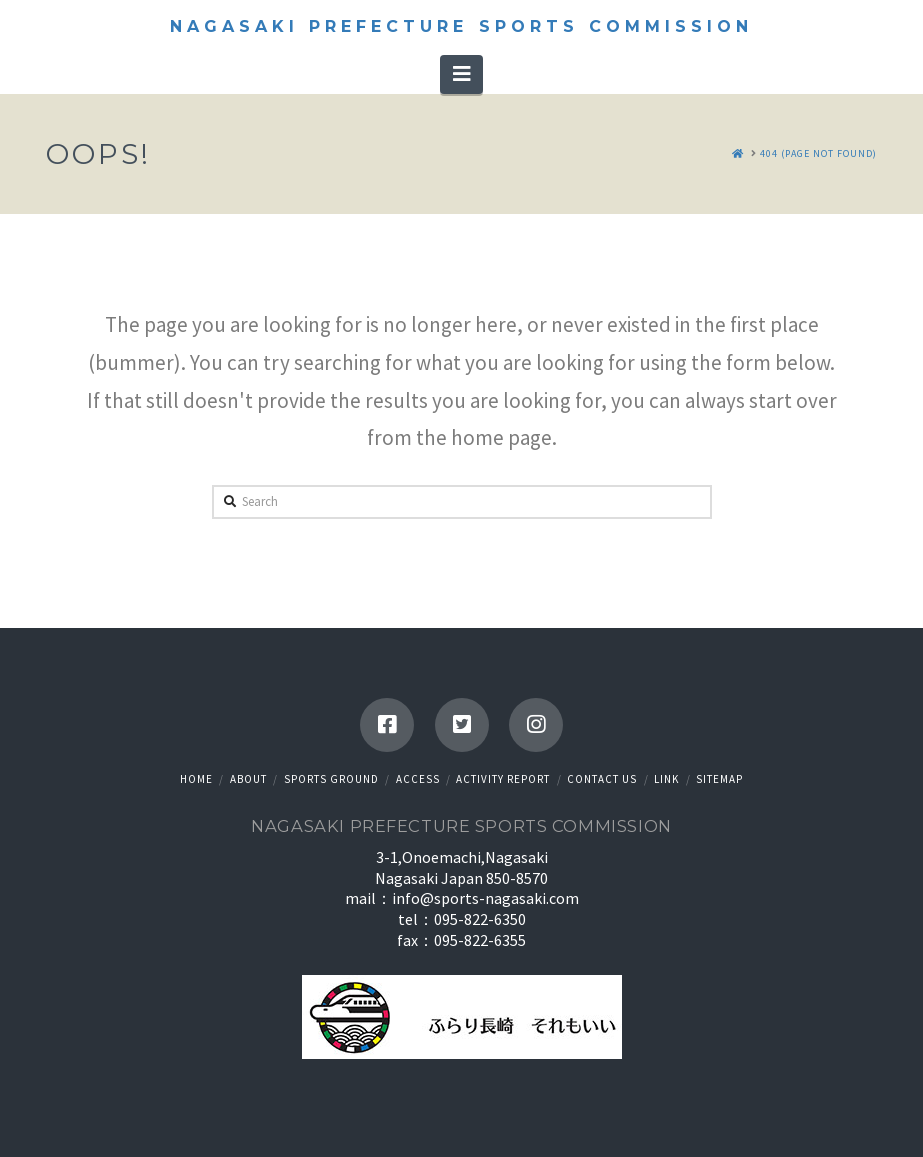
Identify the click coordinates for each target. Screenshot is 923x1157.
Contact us (602, 779)
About (248, 779)
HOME (196, 779)
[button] (461, 74)
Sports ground (331, 779)
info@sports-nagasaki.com (485, 898)
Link (666, 779)
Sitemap (719, 779)
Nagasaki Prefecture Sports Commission (461, 27)
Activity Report (503, 779)
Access (418, 779)
